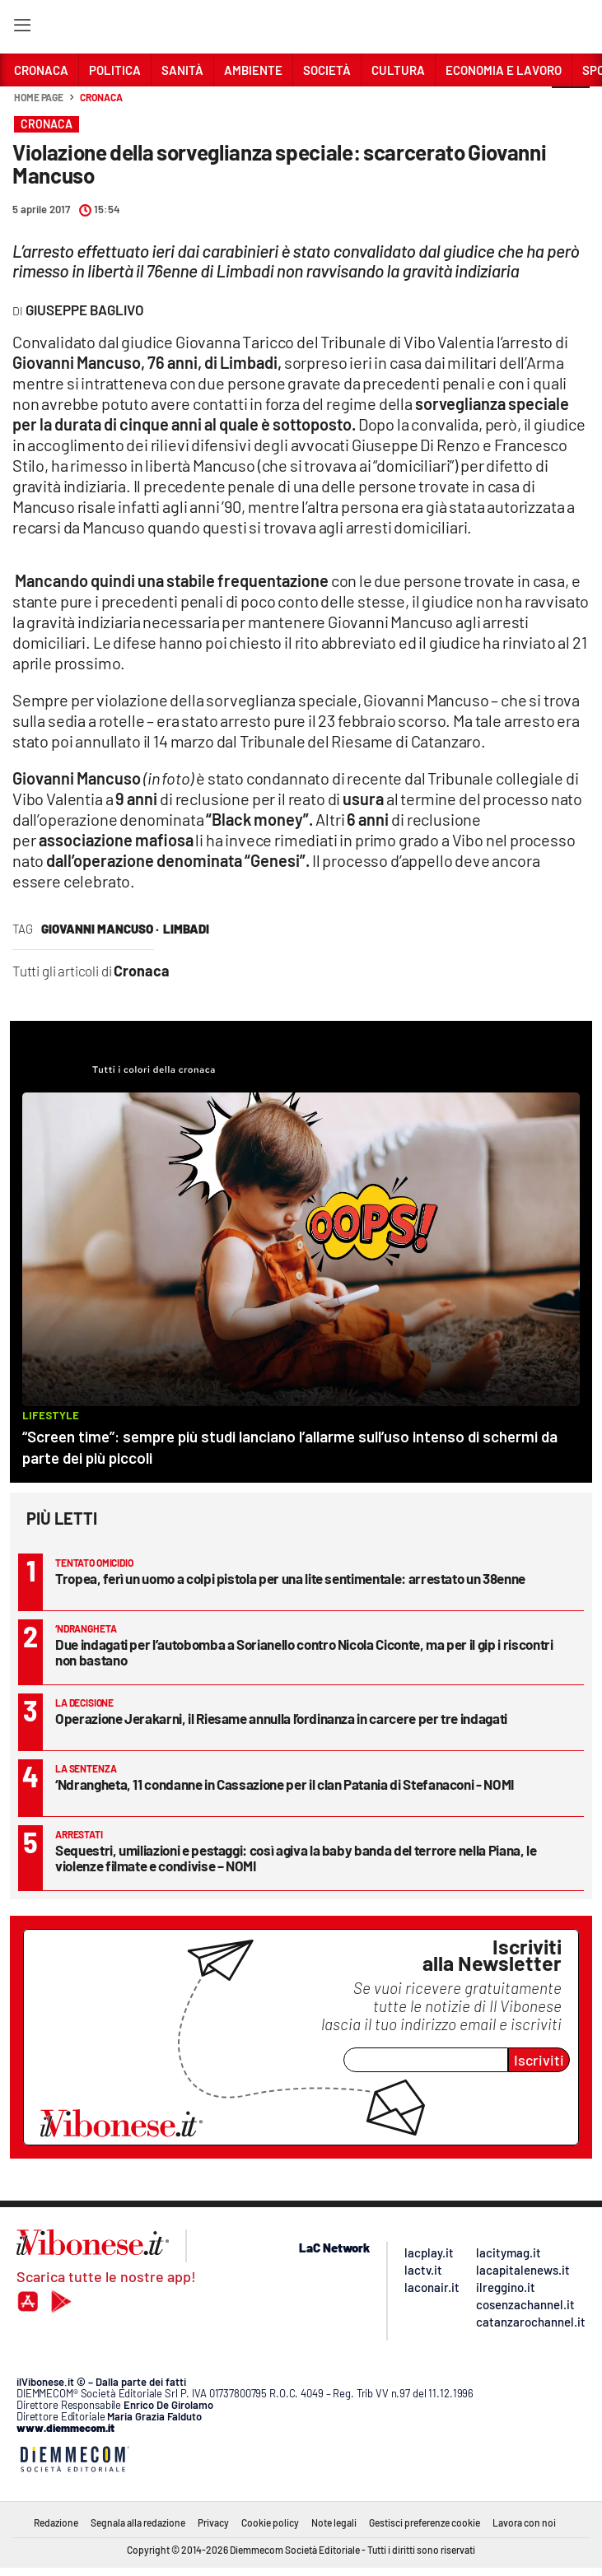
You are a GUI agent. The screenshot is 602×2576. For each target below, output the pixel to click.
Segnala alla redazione (138, 2522)
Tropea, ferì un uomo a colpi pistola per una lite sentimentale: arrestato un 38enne (290, 1578)
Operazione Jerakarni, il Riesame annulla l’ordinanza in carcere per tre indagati (281, 1718)
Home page (38, 97)
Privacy (213, 2522)
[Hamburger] (21, 28)
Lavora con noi (524, 2522)
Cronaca (101, 97)
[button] (571, 106)
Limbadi (186, 928)
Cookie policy (270, 2522)
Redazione (56, 2522)
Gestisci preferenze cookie (424, 2522)
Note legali (334, 2522)
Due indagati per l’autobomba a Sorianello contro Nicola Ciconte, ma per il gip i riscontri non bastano (304, 1652)
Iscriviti (539, 2060)
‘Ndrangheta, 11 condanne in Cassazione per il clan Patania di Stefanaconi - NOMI (284, 1784)
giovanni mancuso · (100, 928)
